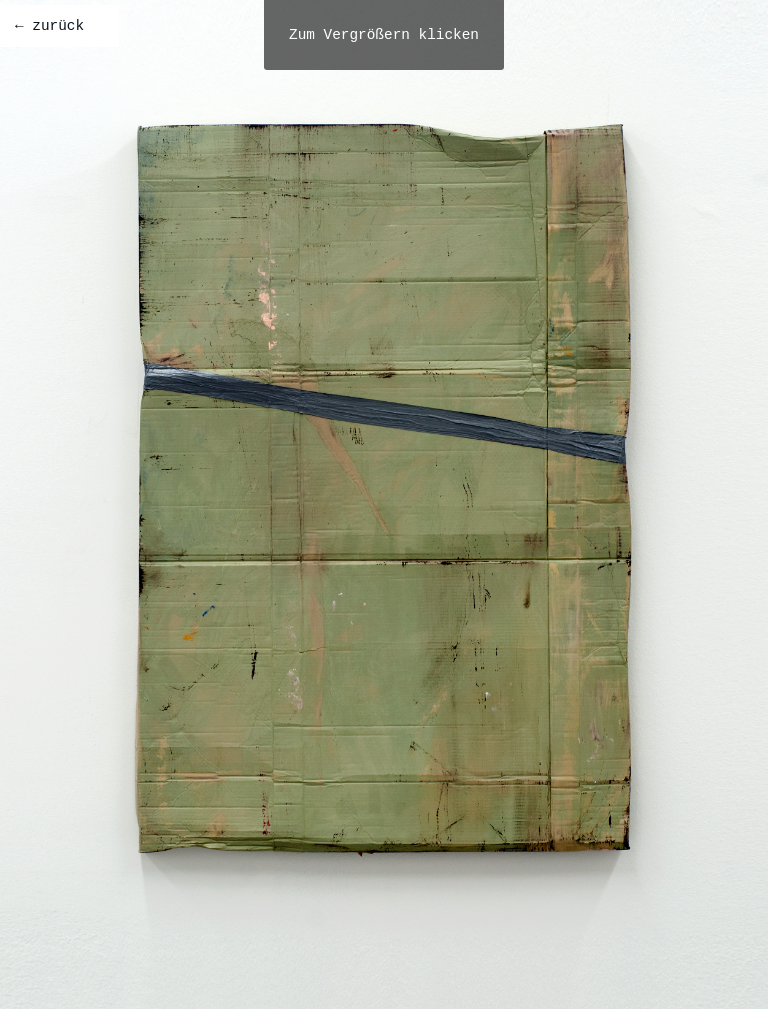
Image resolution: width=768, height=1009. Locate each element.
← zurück (49, 26)
